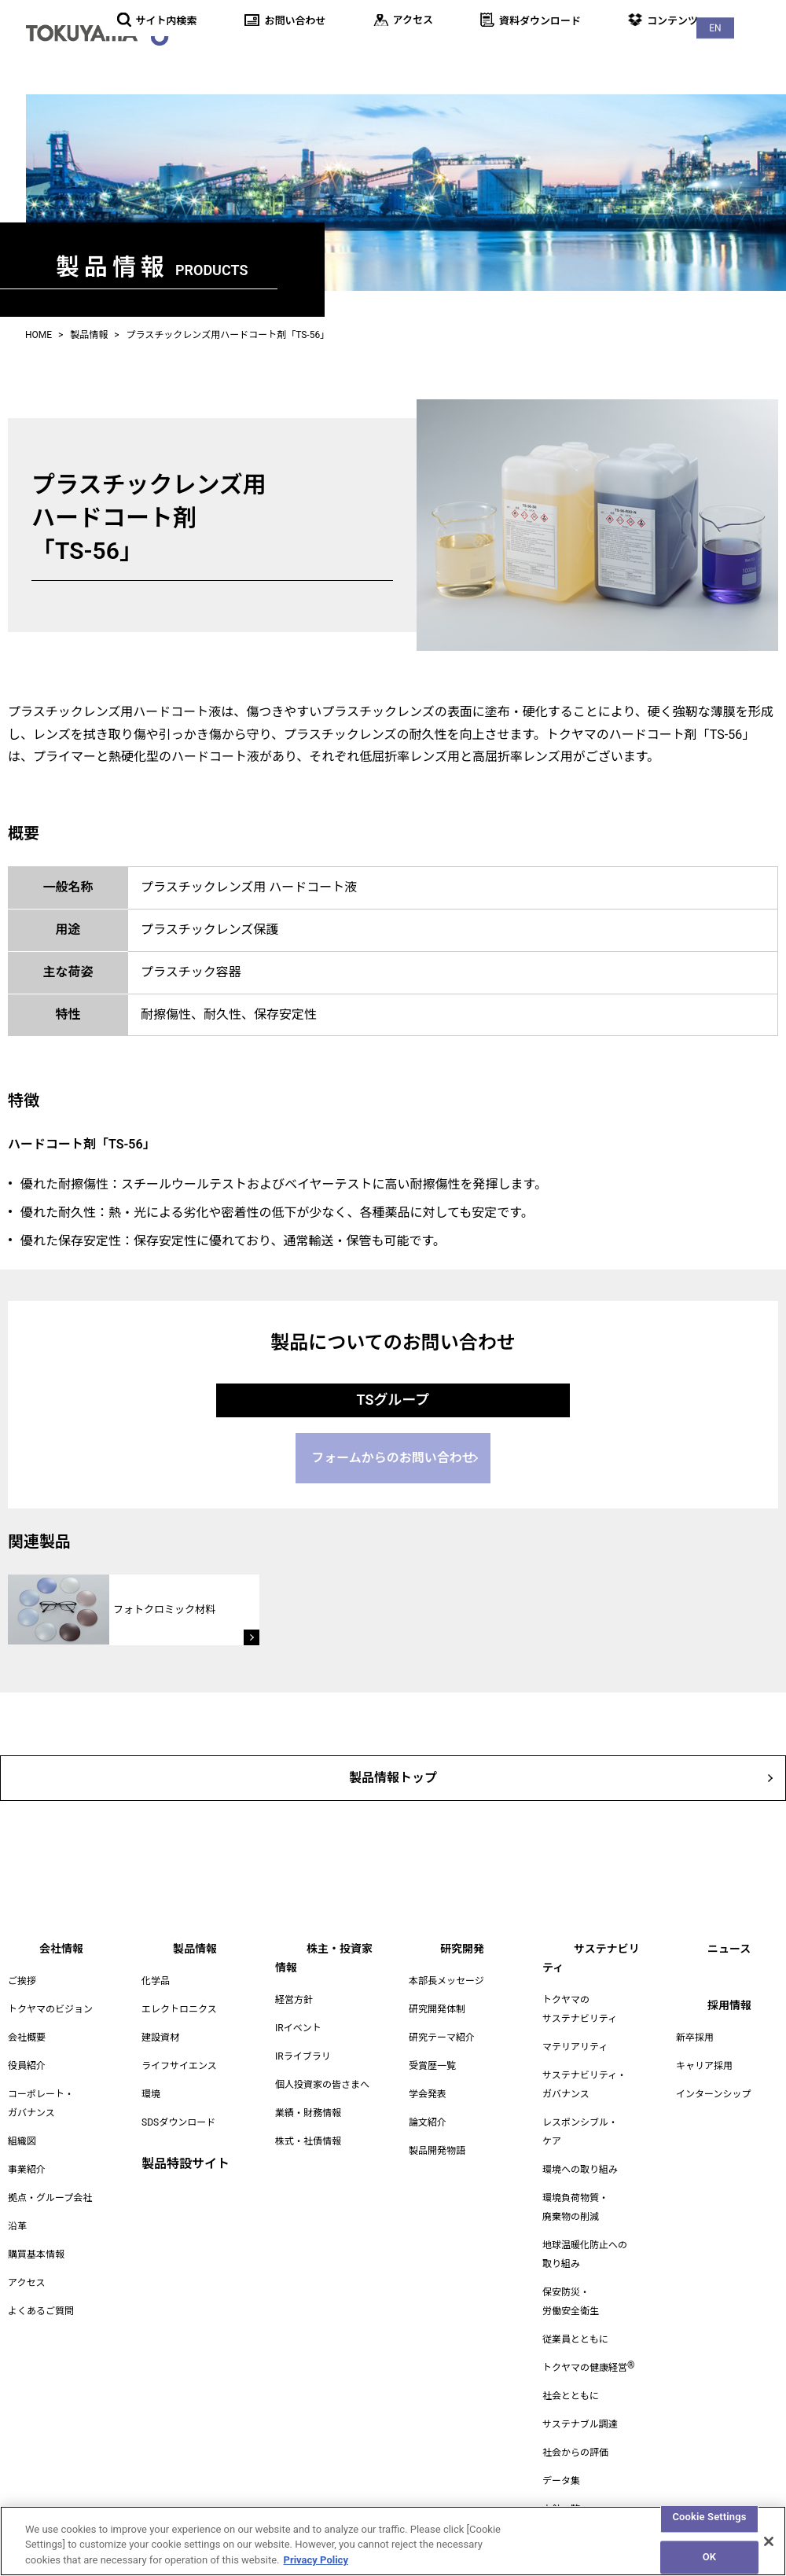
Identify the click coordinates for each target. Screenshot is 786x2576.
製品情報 (306, 54)
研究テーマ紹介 (442, 2032)
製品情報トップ (393, 1769)
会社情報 (237, 54)
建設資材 (160, 2032)
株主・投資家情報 (401, 54)
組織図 (22, 2135)
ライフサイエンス (179, 2060)
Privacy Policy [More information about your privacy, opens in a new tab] (316, 2568)
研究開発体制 (437, 2003)
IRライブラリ (303, 2032)
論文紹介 (427, 2116)
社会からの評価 (575, 2428)
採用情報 (751, 54)
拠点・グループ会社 (50, 2192)
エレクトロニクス (179, 2003)
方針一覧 (561, 2484)
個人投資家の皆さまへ (322, 2060)
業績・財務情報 (308, 2088)
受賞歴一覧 (432, 2060)
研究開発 (495, 54)
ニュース (682, 54)
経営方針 (294, 1975)
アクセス (26, 2277)
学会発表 (427, 2088)
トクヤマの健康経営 (588, 2343)
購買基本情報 (36, 2248)
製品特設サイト (185, 2158)
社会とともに (570, 2371)
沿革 (17, 2220)
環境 (150, 2088)
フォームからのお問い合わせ (393, 1451)
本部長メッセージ (446, 1975)
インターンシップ (713, 2088)
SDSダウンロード (178, 2116)
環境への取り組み (580, 2145)
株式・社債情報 (308, 2116)
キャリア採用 (704, 2060)
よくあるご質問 (41, 2305)
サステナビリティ (589, 54)
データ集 (561, 2456)
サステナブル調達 (580, 2399)
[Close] (768, 2549)
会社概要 (27, 2032)
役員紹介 (27, 2060)
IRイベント (298, 2003)
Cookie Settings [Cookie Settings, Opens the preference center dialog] (709, 2525)
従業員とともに (575, 2315)
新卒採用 (695, 2032)
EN (754, 16)
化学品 (155, 1975)
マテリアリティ (575, 2022)
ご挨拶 (22, 1975)
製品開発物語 (437, 2145)
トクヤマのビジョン (50, 2003)
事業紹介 (27, 2164)
